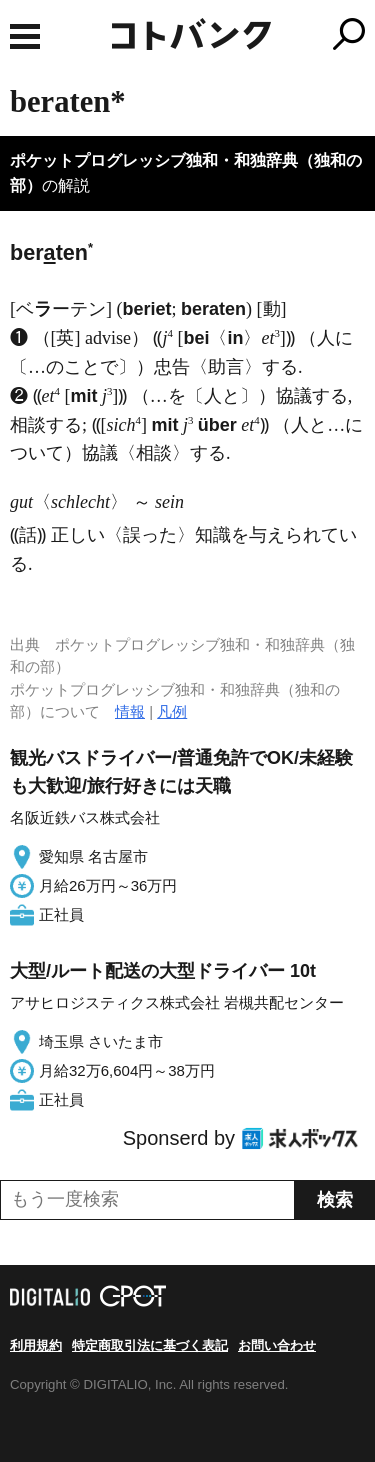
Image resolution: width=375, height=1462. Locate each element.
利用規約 (36, 1345)
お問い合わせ (277, 1345)
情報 (130, 711)
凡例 (172, 711)
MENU (25, 36)
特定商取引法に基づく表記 (150, 1345)
